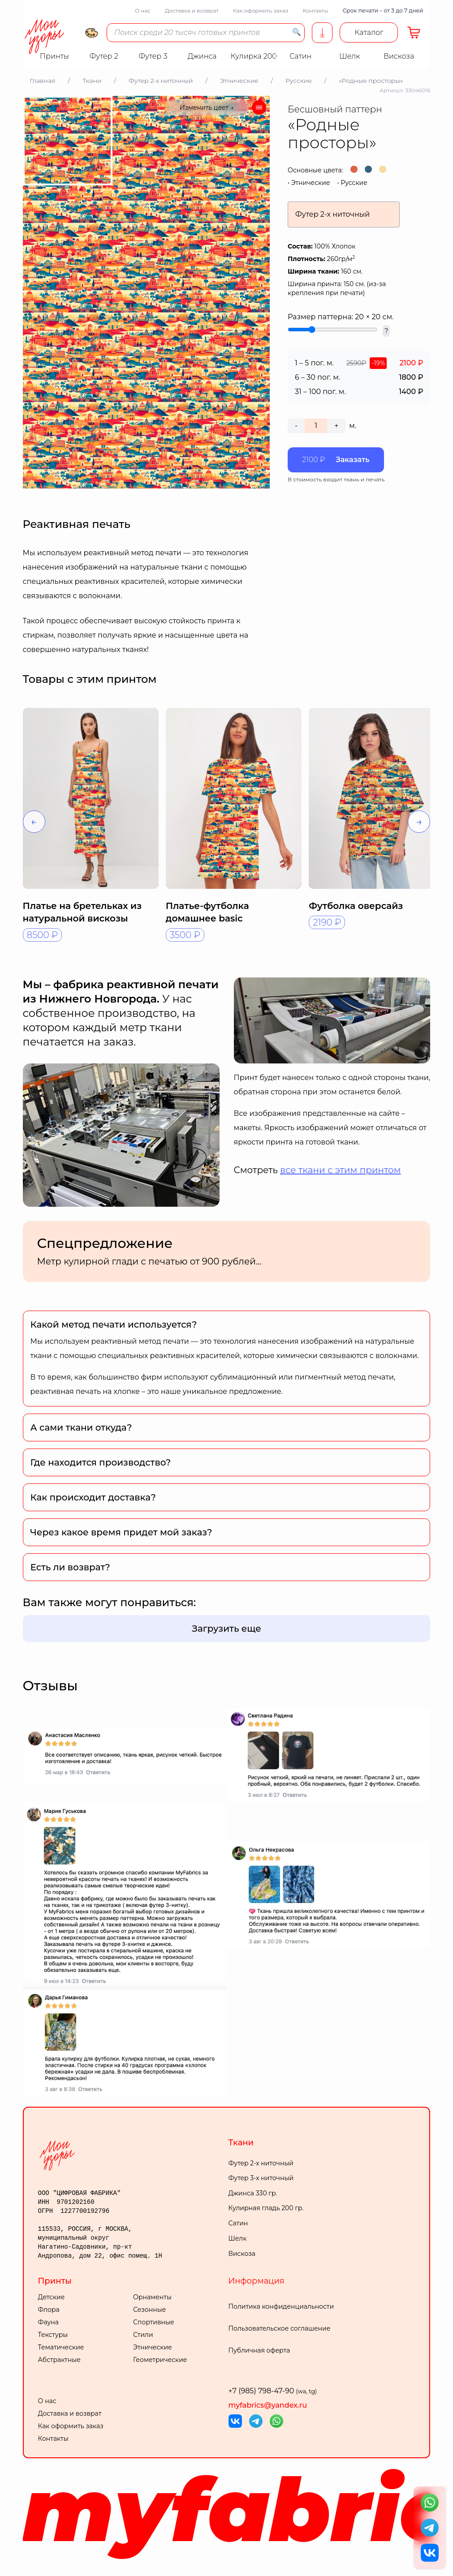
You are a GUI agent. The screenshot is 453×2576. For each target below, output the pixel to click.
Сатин (238, 2223)
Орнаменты (152, 2297)
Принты (55, 2281)
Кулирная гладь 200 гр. (266, 2208)
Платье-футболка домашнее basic (207, 912)
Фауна (48, 2322)
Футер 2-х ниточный (261, 2163)
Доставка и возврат (192, 10)
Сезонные (149, 2310)
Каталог (368, 32)
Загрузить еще (226, 1628)
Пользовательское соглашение (280, 2328)
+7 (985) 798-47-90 (273, 2391)
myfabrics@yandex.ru (268, 2405)
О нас (143, 10)
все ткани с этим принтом (340, 1170)
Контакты (315, 10)
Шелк (238, 2238)
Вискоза (242, 2254)
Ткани (241, 2142)
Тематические (61, 2347)
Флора (49, 2310)
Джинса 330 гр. (253, 2193)
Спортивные (153, 2322)
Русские (354, 183)
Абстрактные (59, 2360)
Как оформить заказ (261, 10)
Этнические (310, 183)
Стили (143, 2335)
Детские (51, 2297)
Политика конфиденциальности (281, 2306)
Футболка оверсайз (356, 905)
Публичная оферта (259, 2350)
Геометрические (160, 2360)
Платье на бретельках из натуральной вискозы (82, 912)
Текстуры (53, 2335)
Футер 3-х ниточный (261, 2178)
